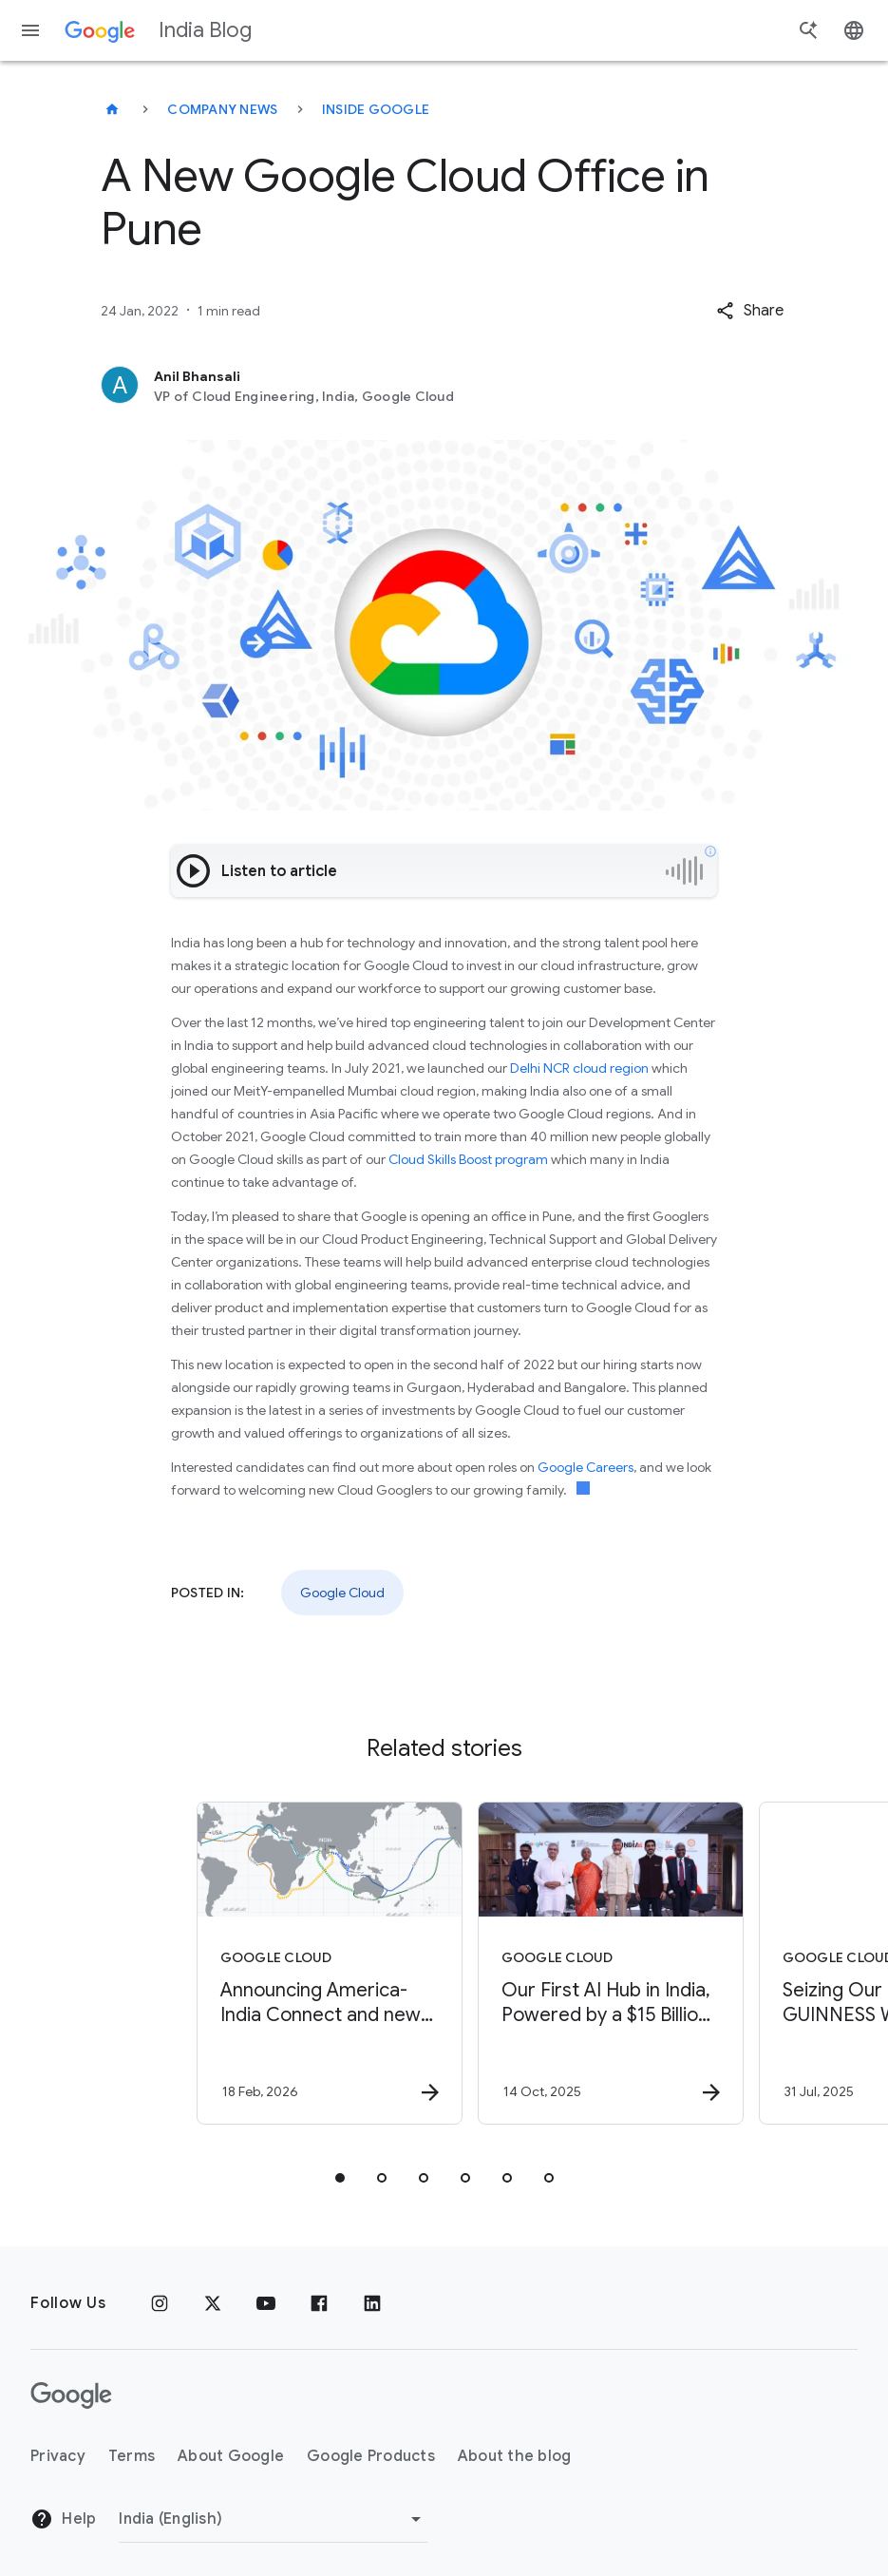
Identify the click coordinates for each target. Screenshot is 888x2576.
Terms (131, 2456)
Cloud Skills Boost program (468, 1159)
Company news (222, 109)
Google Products (371, 2456)
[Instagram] (159, 2303)
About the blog (515, 2456)
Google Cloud (342, 1592)
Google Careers (585, 1467)
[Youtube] (266, 2303)
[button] (749, 311)
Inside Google (375, 109)
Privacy (57, 2456)
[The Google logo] (71, 2395)
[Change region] (273, 2519)
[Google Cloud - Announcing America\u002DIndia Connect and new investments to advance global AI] (302, 1963)
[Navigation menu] (30, 30)
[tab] (340, 2178)
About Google (231, 2456)
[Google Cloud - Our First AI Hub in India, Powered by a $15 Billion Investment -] (583, 1963)
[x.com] (213, 2303)
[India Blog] (112, 109)
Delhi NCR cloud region (579, 1068)
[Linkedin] (372, 2303)
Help (63, 2519)
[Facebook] (319, 2303)
